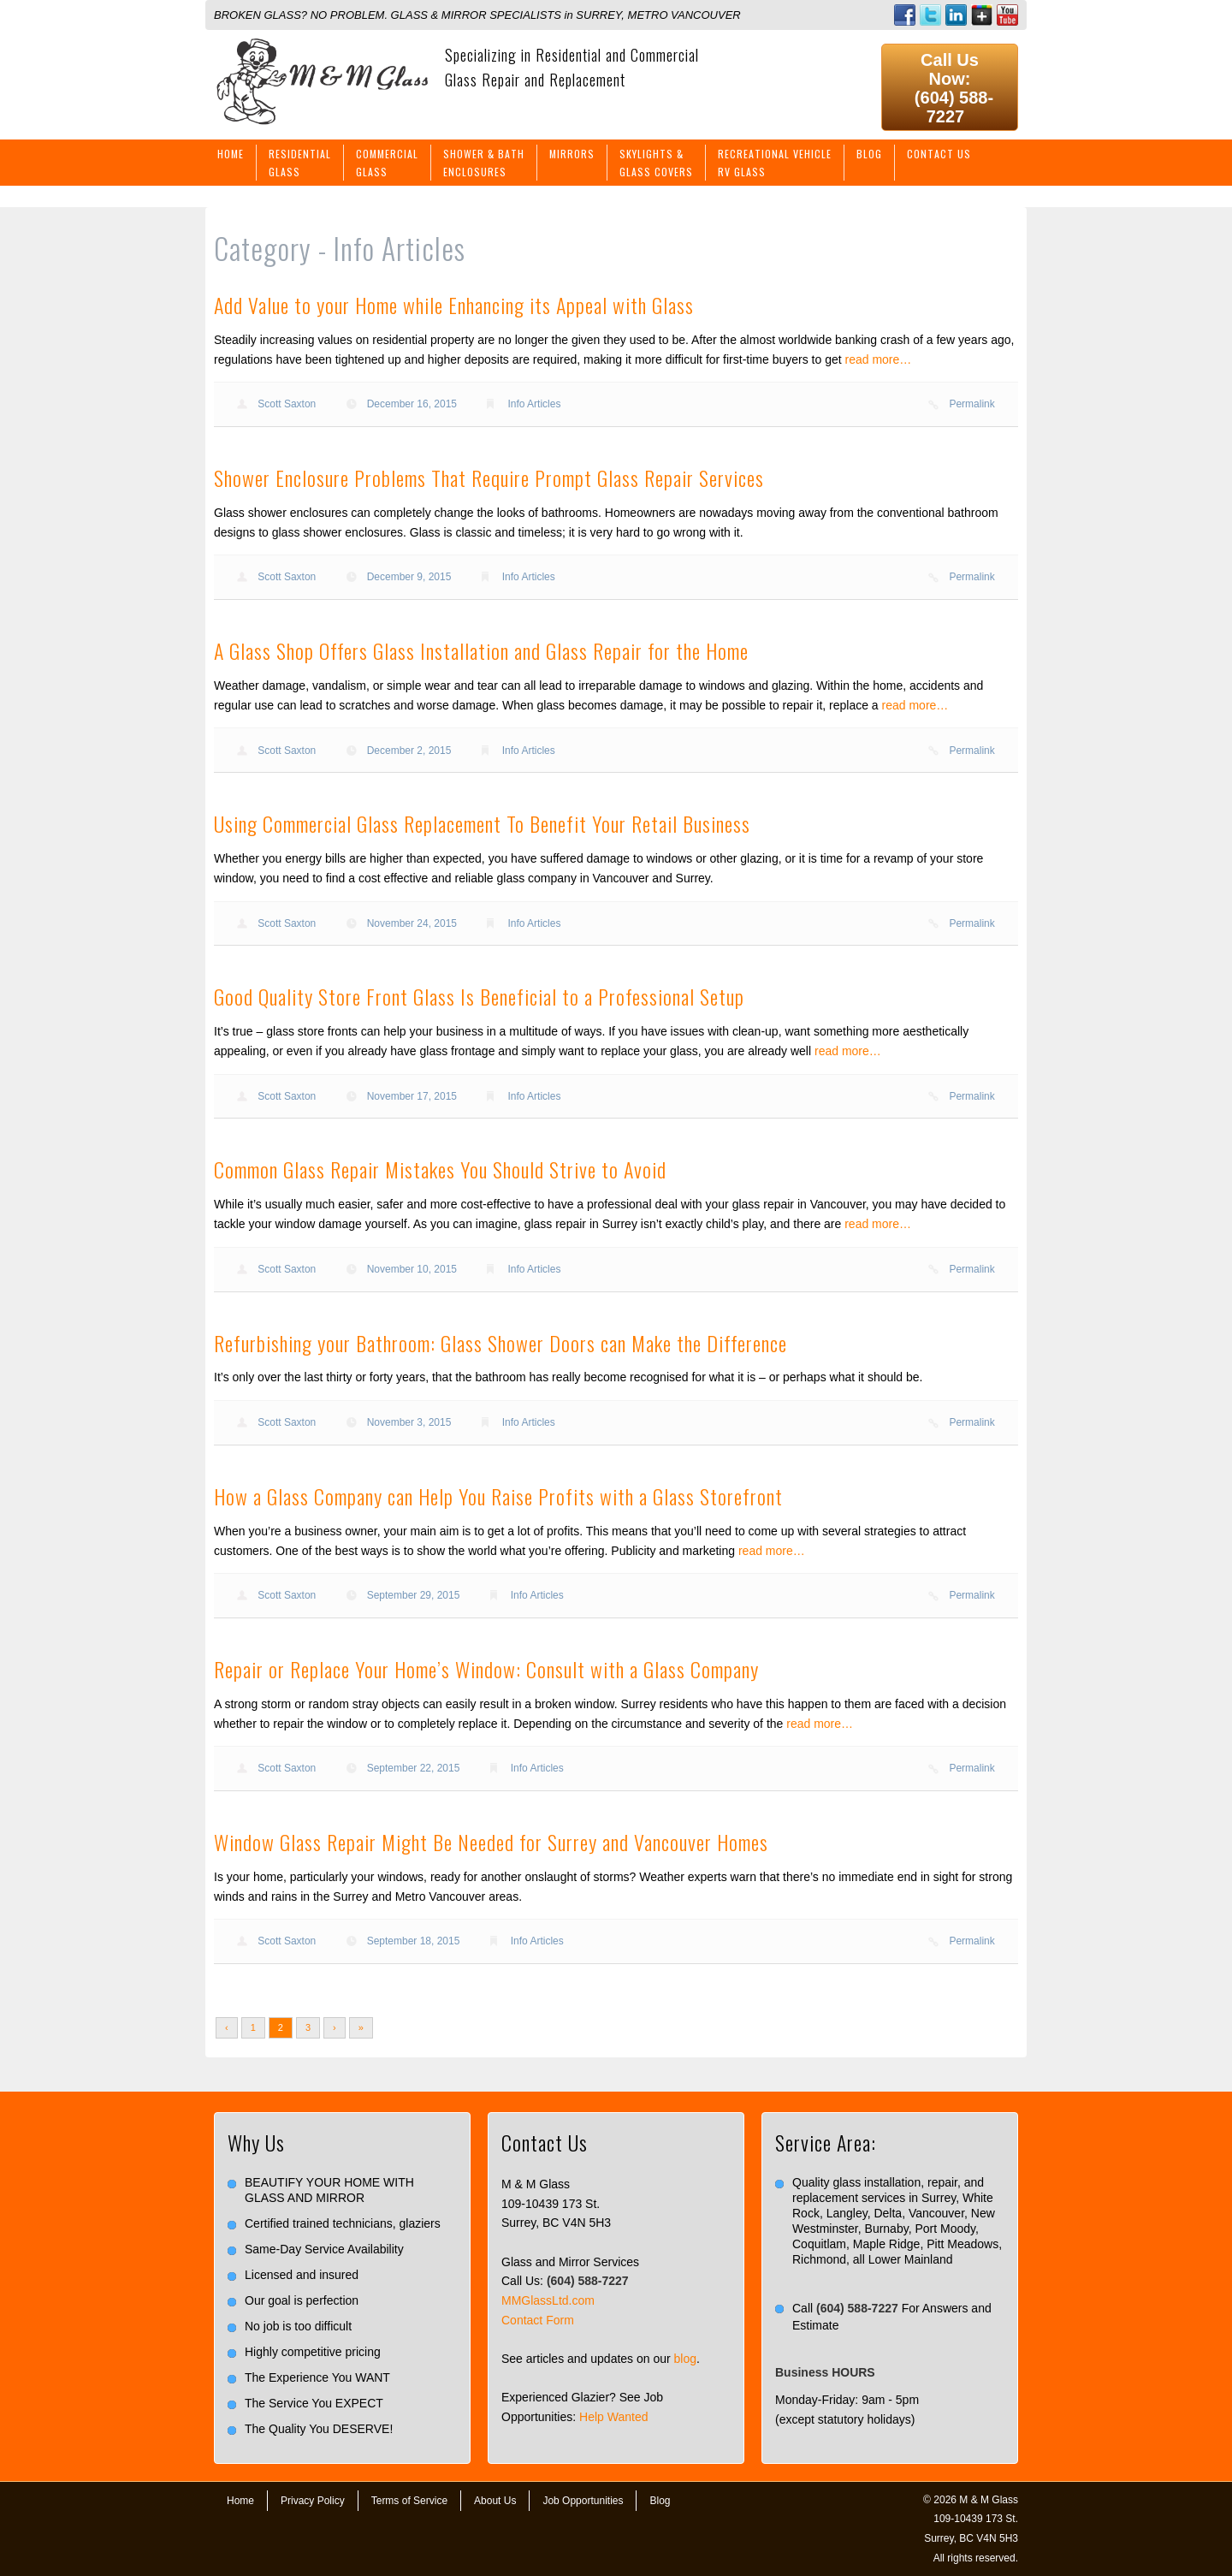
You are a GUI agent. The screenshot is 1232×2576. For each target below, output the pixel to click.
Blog (869, 153)
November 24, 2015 (412, 923)
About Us (495, 2501)
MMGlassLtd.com (548, 2300)
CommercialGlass (387, 162)
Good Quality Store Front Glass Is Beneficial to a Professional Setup (479, 996)
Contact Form (537, 2320)
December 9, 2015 (409, 577)
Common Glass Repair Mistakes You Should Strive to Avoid (440, 1169)
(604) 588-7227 (954, 107)
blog (685, 2358)
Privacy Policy (313, 2501)
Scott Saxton (287, 404)
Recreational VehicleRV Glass (775, 162)
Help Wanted (613, 2417)
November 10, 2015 (412, 1269)
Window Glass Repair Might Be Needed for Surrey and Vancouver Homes (491, 1841)
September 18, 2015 (413, 1941)
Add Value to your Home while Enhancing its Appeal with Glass (454, 304)
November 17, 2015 (412, 1096)
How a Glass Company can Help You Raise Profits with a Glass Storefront (498, 1496)
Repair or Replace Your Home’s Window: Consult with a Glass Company (486, 1668)
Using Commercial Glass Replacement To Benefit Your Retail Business (482, 823)
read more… (878, 359)
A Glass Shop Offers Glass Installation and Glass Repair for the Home (481, 650)
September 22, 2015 (413, 1768)
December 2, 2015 (409, 751)
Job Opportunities (582, 2501)
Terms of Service (409, 2501)
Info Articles (533, 404)
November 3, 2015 (409, 1422)
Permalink (971, 404)
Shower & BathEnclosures (483, 162)
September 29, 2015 (413, 1595)
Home (230, 153)
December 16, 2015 (412, 404)
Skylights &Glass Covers (656, 162)
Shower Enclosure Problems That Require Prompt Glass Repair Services (489, 477)
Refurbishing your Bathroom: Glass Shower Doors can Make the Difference (500, 1342)
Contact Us (939, 153)
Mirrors (572, 153)
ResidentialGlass (300, 162)
